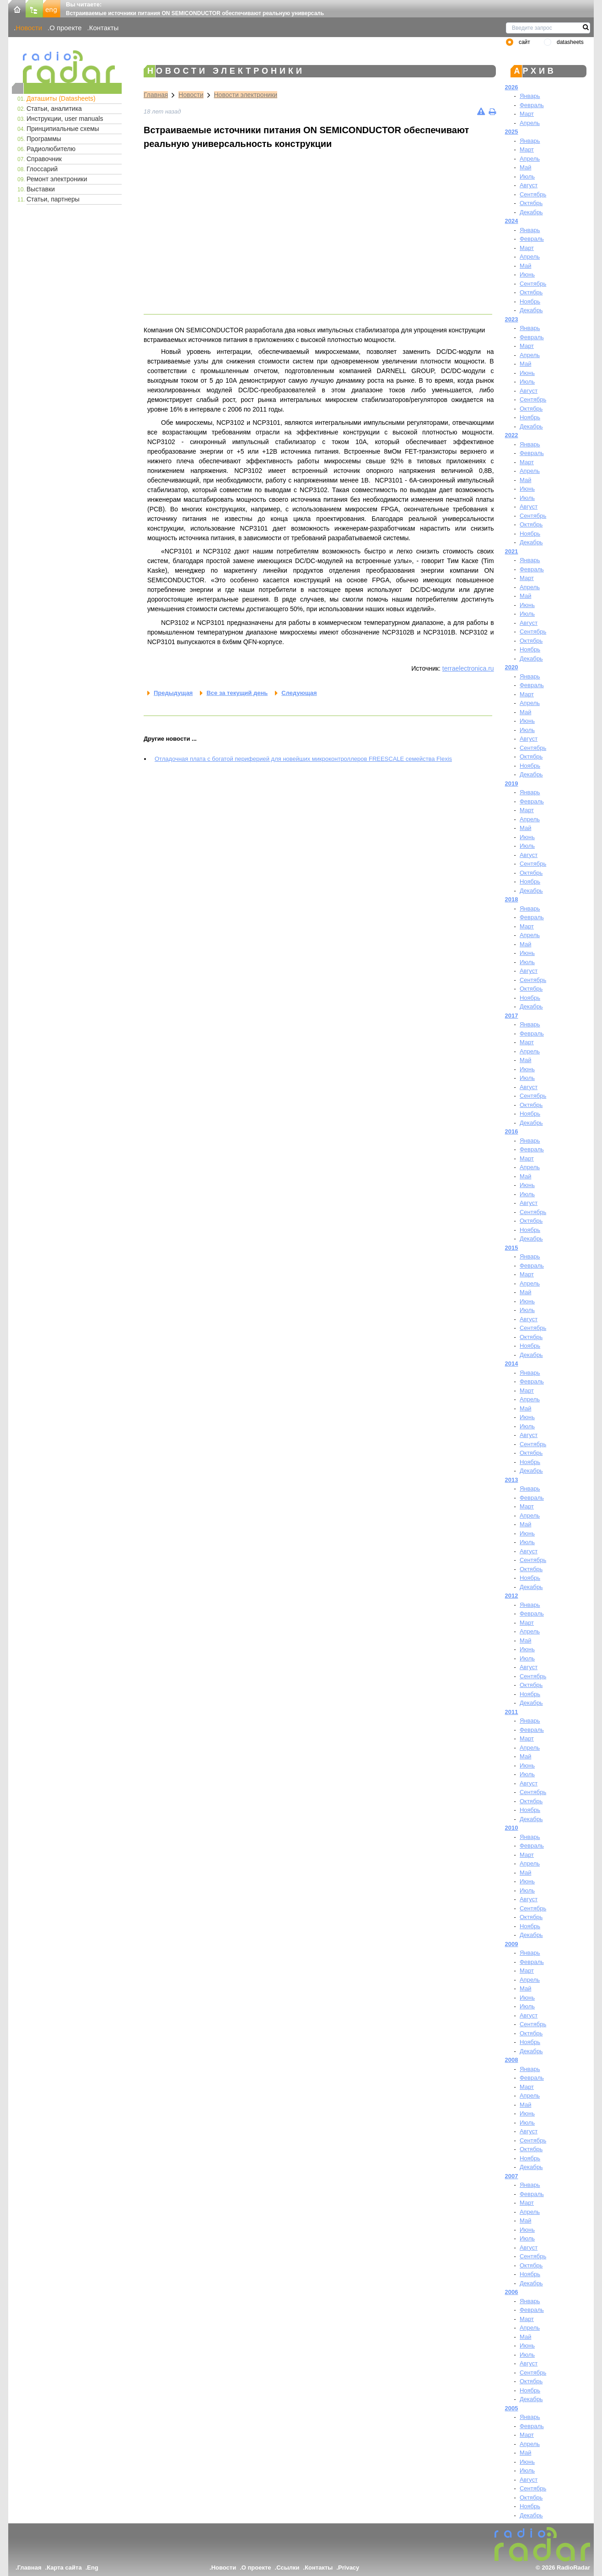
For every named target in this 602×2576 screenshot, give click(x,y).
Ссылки (287, 2567)
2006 (511, 2292)
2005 (511, 2408)
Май (525, 167)
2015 (511, 1247)
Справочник (44, 159)
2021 (511, 551)
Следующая (299, 692)
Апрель (530, 122)
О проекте (65, 28)
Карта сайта (64, 2567)
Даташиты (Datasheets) (61, 98)
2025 (511, 131)
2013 (511, 1479)
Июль (527, 176)
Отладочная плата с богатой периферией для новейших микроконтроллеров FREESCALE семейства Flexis (303, 758)
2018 (511, 899)
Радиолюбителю (51, 148)
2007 (511, 2176)
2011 (511, 1711)
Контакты (104, 28)
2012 (511, 1595)
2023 (511, 319)
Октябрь (531, 203)
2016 (511, 1131)
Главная (156, 94)
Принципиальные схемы (63, 128)
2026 (511, 87)
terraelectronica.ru (468, 668)
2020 (511, 667)
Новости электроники (246, 94)
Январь (530, 95)
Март (527, 113)
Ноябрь (530, 301)
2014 (511, 1363)
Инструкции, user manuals (65, 118)
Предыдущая (173, 692)
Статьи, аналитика (54, 108)
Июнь (527, 274)
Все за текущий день (237, 692)
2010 (511, 1827)
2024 (511, 220)
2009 (511, 1944)
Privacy (348, 2567)
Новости (29, 28)
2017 (511, 1015)
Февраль (532, 105)
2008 (511, 2059)
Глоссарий (42, 169)
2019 (511, 783)
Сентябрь (533, 194)
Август (529, 185)
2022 (511, 435)
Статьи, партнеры (53, 199)
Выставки (41, 189)
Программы (44, 138)
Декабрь (531, 212)
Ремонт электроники (57, 179)
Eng (92, 2567)
